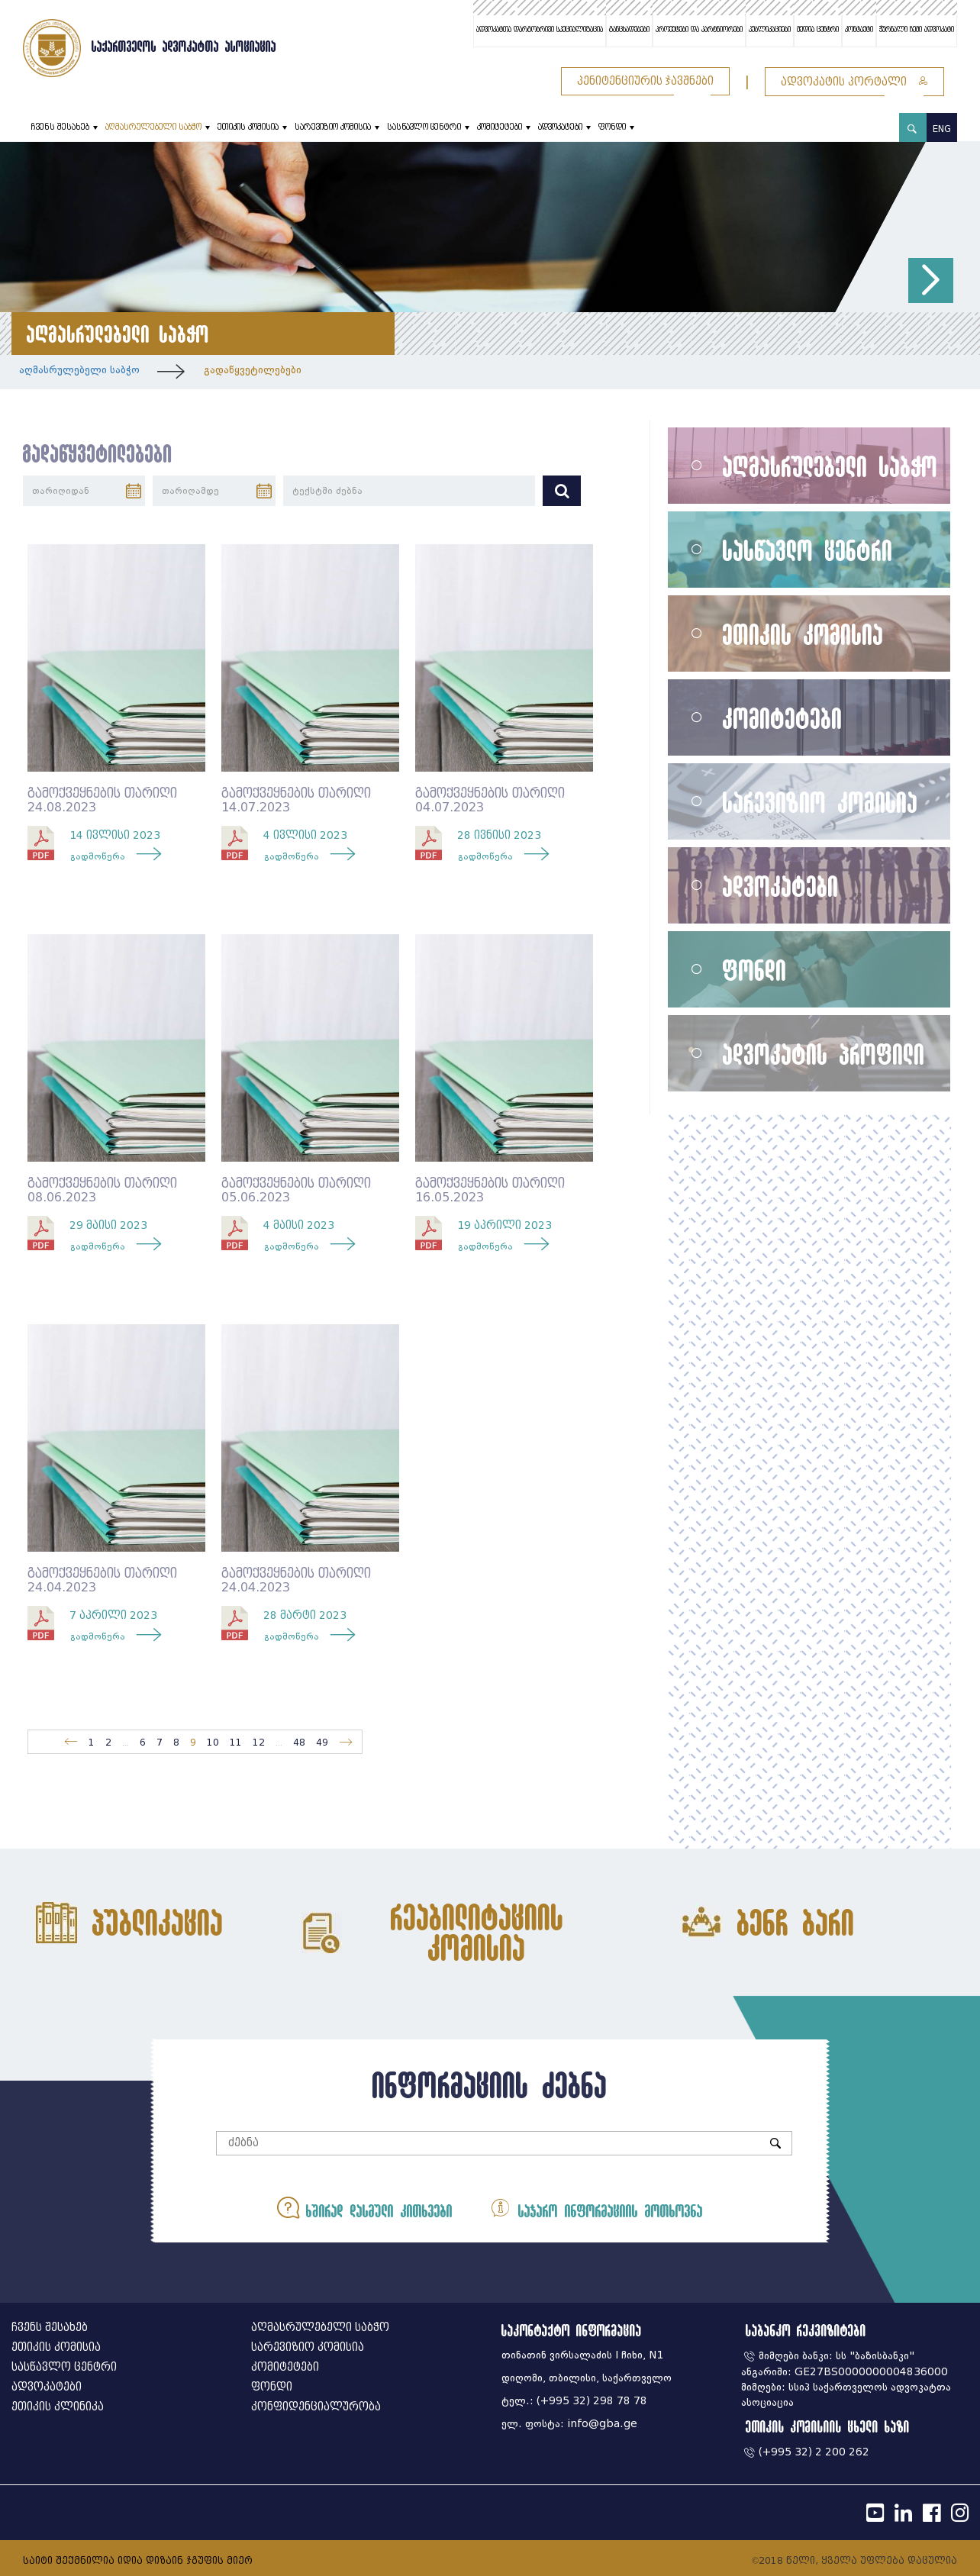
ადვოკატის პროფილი (824, 1054)
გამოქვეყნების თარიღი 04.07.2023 (490, 800)
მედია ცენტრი (818, 29)
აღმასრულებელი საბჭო (153, 127)
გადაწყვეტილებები (252, 369)
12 (259, 1742)
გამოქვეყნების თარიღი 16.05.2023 (490, 1190)
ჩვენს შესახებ (60, 127)
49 (322, 1742)
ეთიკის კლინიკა (57, 2406)
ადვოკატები (560, 127)
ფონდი (612, 127)
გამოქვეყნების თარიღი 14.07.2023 (296, 800)
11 (236, 1742)
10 (213, 1742)
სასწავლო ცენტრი (424, 127)
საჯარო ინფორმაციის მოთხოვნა (596, 2208)
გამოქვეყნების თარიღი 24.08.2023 (102, 800)
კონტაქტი (859, 29)
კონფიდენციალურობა (316, 2406)
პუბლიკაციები (770, 29)
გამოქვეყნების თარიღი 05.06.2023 (296, 1190)
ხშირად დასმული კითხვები (365, 2208)
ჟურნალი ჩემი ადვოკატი (916, 29)
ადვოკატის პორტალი (854, 82)
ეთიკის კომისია (248, 127)
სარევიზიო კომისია (333, 127)
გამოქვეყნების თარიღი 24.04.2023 (102, 1580)
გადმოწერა (97, 856)
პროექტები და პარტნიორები (699, 29)
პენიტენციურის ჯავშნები (645, 81)
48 (299, 1742)
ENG (942, 128)
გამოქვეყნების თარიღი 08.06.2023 (102, 1190)
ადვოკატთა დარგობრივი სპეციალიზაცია (539, 29)
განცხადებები (629, 29)
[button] (930, 280)
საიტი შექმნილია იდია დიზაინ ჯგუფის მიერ (138, 2560)
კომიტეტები (499, 127)
